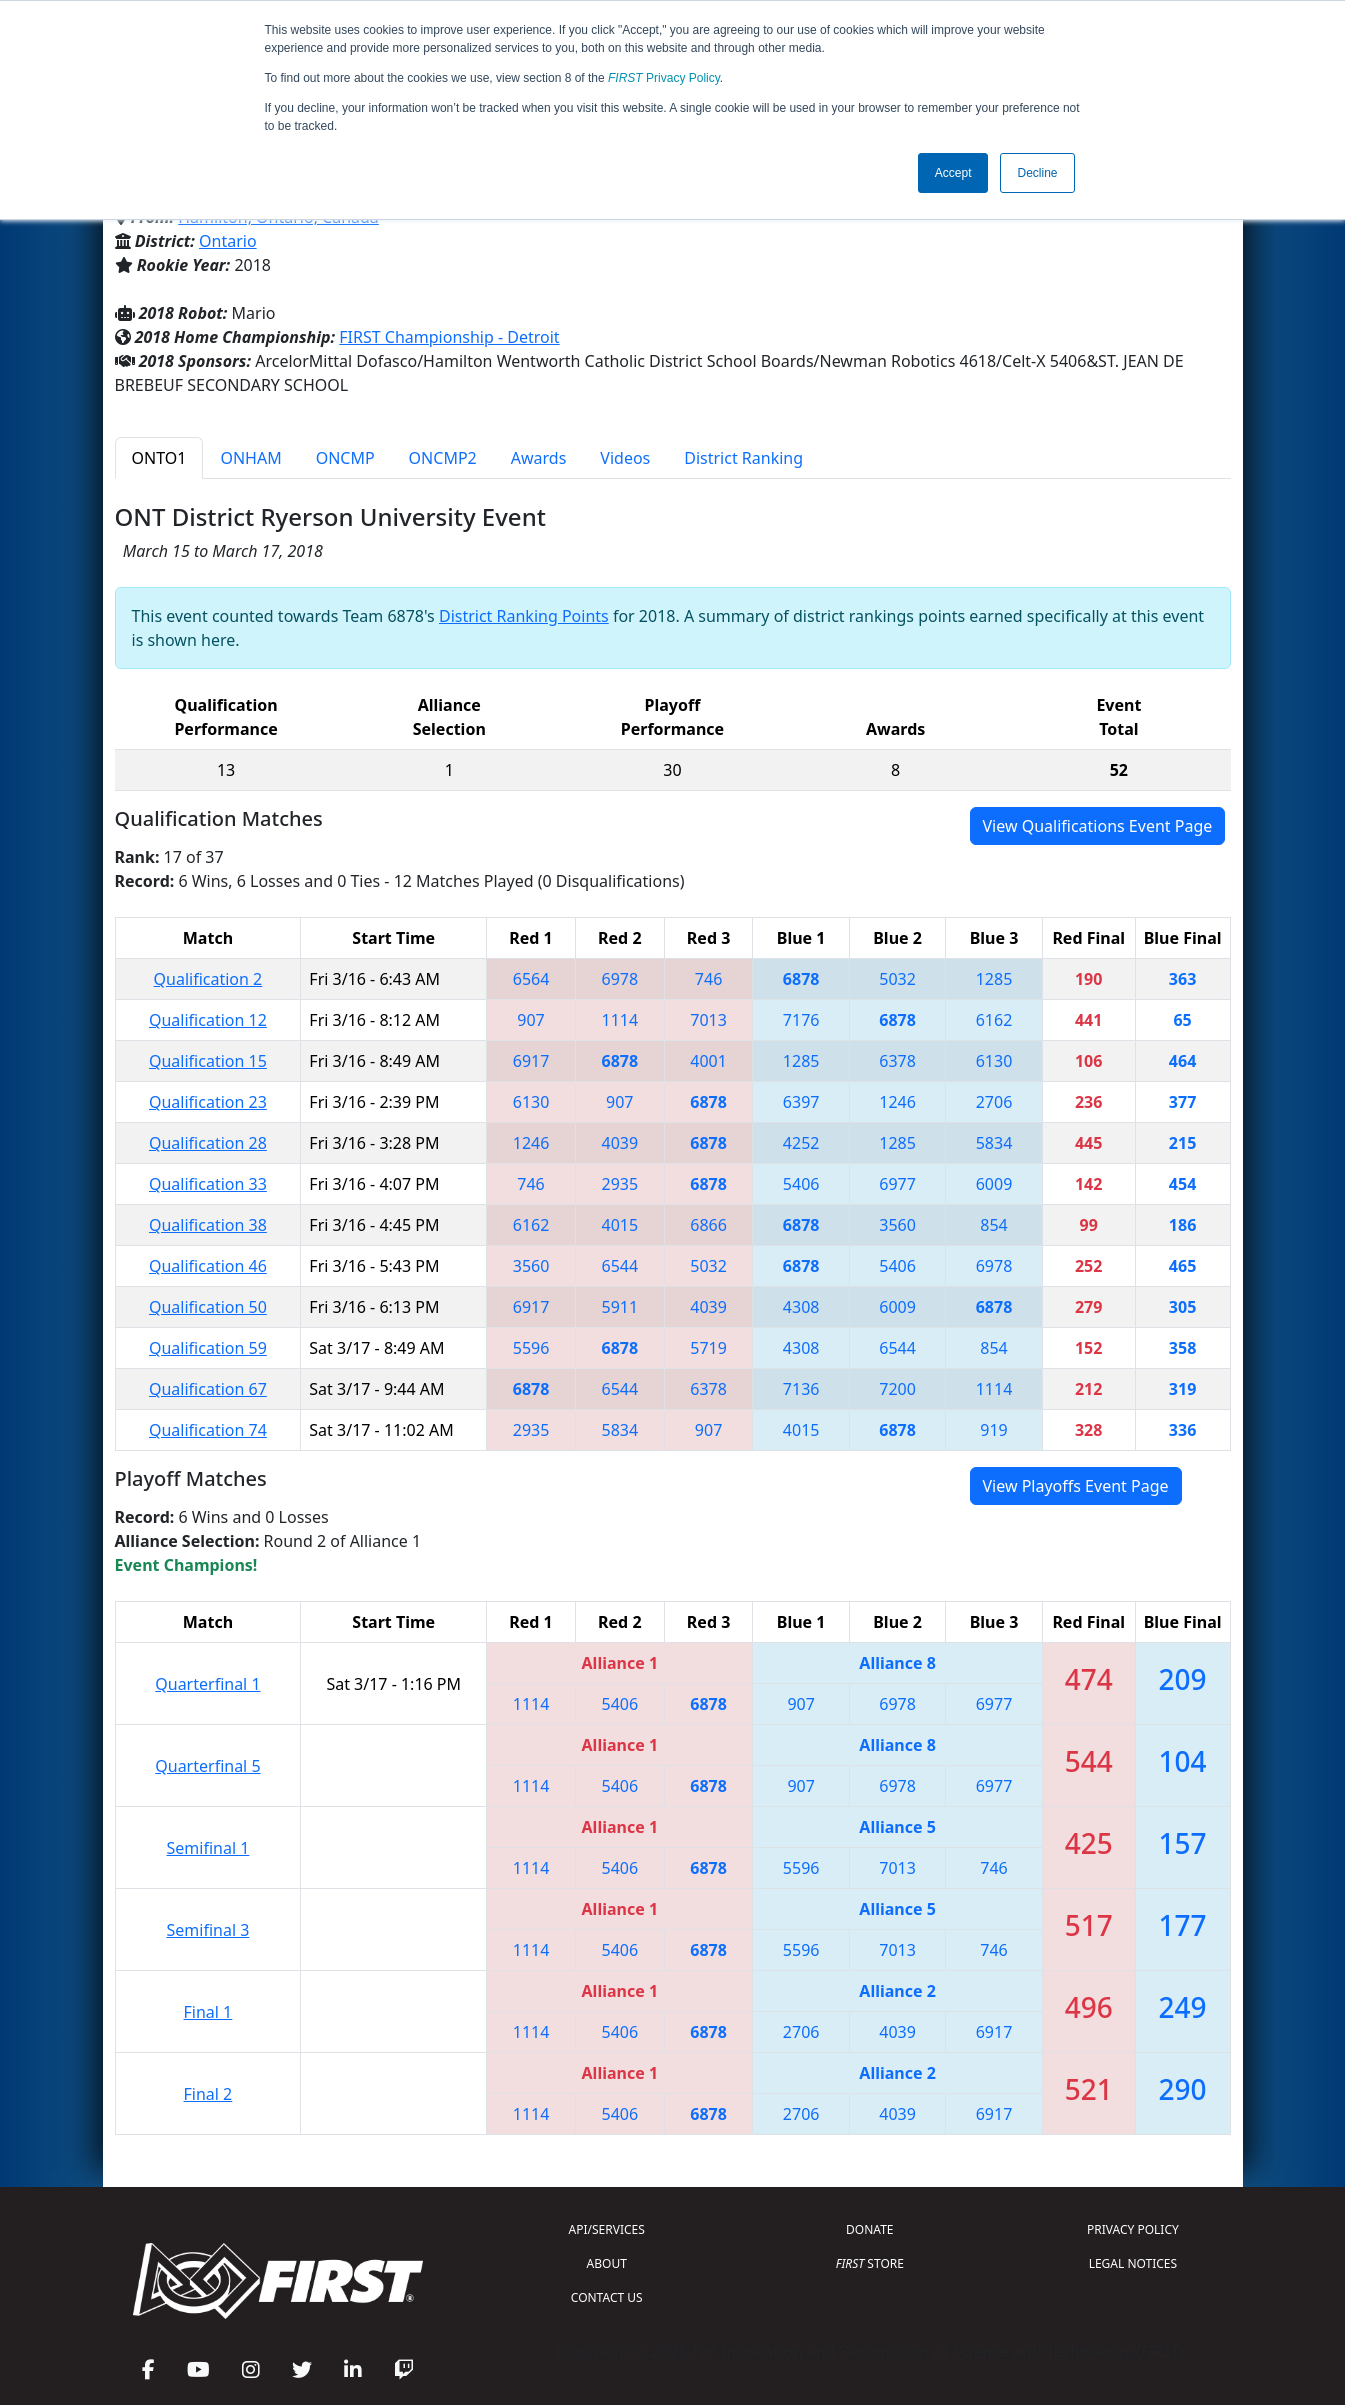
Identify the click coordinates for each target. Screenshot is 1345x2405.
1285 (994, 979)
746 (708, 979)
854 (993, 1225)
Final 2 (208, 2094)
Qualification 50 (208, 1307)
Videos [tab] (625, 458)
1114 (620, 1020)
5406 (801, 1184)
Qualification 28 (208, 1143)
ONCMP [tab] (345, 458)
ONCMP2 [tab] (443, 458)
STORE (870, 2263)
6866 (708, 1225)
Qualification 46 (208, 1266)
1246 (897, 1102)
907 (530, 1020)
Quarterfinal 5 (207, 1766)
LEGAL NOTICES (1133, 2263)
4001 (708, 1061)
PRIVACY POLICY (1133, 2229)
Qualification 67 (208, 1389)
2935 (620, 1184)
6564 (531, 979)
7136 (801, 1389)
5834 (994, 1143)
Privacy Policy (664, 78)
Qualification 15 (208, 1061)
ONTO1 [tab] (159, 458)
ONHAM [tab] (250, 458)
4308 (801, 1307)
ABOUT (607, 2263)
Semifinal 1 (207, 1848)
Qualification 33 (208, 1184)
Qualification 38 (208, 1225)
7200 (897, 1389)
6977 (897, 1184)
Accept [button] (953, 173)
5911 (620, 1307)
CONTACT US (607, 2297)
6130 (994, 1061)
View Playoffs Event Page (1076, 1486)
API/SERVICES (607, 2229)
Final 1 (208, 2012)
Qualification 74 (208, 1430)
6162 (994, 1020)
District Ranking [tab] (743, 458)
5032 (897, 979)
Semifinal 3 (207, 1930)
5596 (531, 1348)
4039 (620, 1143)
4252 (801, 1143)
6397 (801, 1102)
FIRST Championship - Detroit (449, 337)
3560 (897, 1225)
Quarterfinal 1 (207, 1684)
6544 (620, 1266)
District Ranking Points (524, 616)
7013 (708, 1020)
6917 (531, 1061)
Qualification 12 (208, 1020)
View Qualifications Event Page (1098, 826)
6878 (801, 979)
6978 (620, 979)
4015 (620, 1225)
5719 (708, 1348)
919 (993, 1430)
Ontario (228, 241)
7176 (801, 1020)
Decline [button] (1037, 173)
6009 (994, 1184)
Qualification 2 (208, 979)
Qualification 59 (208, 1348)
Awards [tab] (539, 458)
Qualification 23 (208, 1102)
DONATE (869, 2229)
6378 (897, 1061)
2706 (994, 1102)
